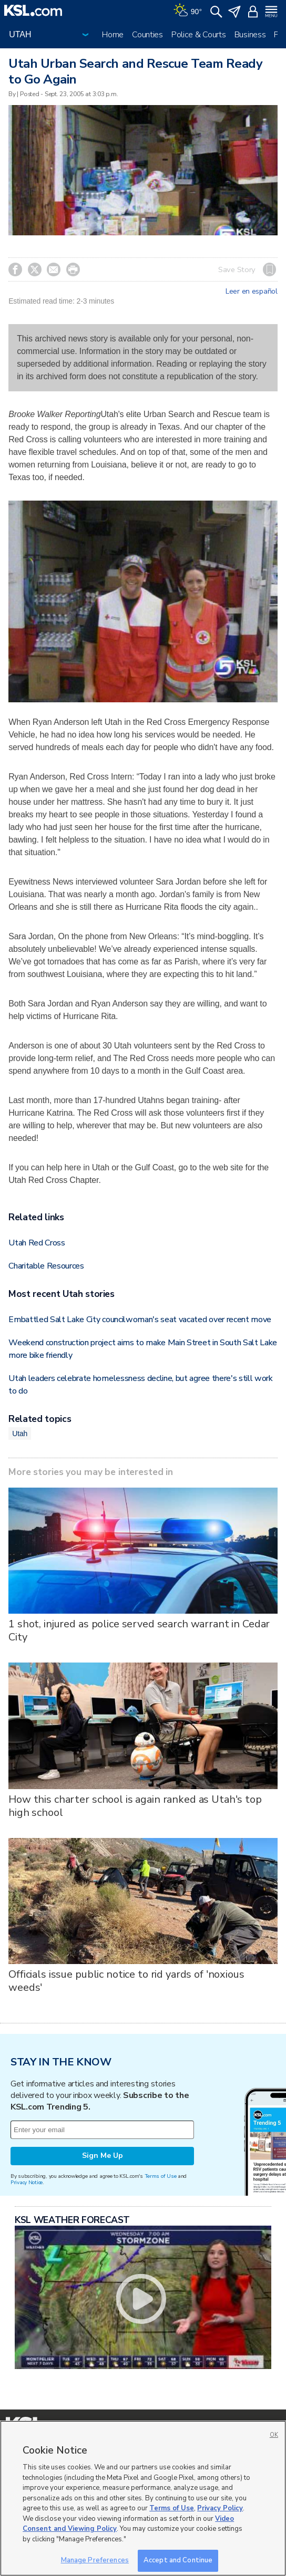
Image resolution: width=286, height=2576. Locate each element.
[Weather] (187, 10)
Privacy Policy (220, 2508)
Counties (147, 34)
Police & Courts (198, 34)
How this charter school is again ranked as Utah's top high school (135, 1806)
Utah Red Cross (36, 1243)
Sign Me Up (102, 2155)
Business (250, 34)
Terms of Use (161, 2176)
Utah (19, 1433)
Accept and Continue (178, 2560)
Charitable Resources (46, 1266)
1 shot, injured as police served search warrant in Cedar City (139, 1630)
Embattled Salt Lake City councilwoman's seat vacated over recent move (139, 1319)
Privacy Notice (27, 2182)
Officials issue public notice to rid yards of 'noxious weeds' (126, 1981)
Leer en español (252, 291)
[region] (143, 2498)
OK (274, 2435)
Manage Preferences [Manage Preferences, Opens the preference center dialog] (95, 2560)
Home (113, 34)
